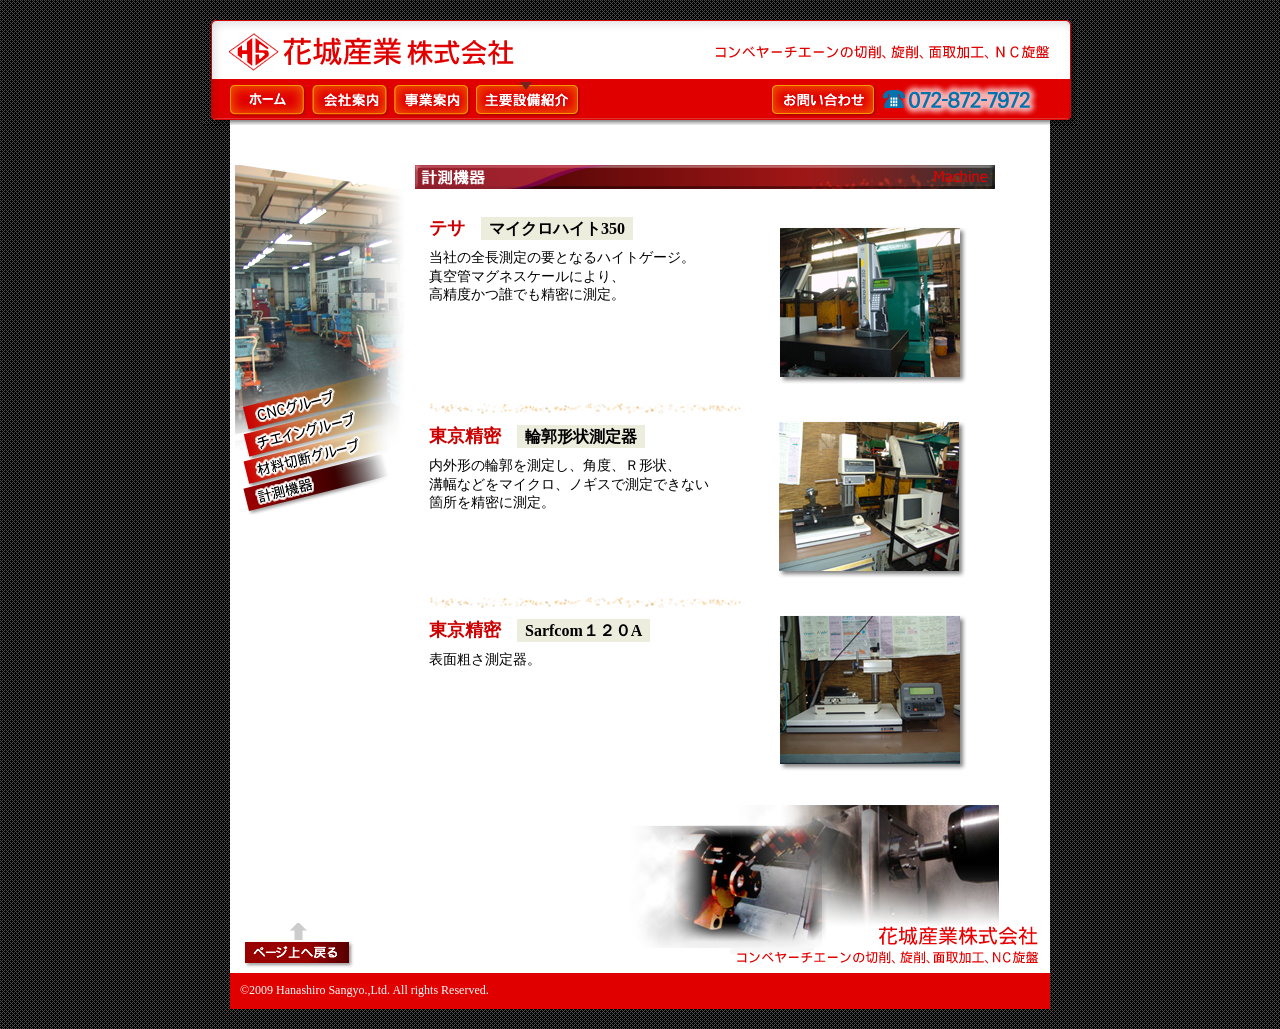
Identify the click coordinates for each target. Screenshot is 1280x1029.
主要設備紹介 (527, 99)
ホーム (269, 99)
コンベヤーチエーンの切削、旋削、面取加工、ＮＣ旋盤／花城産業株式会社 (379, 51)
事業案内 (433, 99)
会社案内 (351, 99)
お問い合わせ (905, 99)
